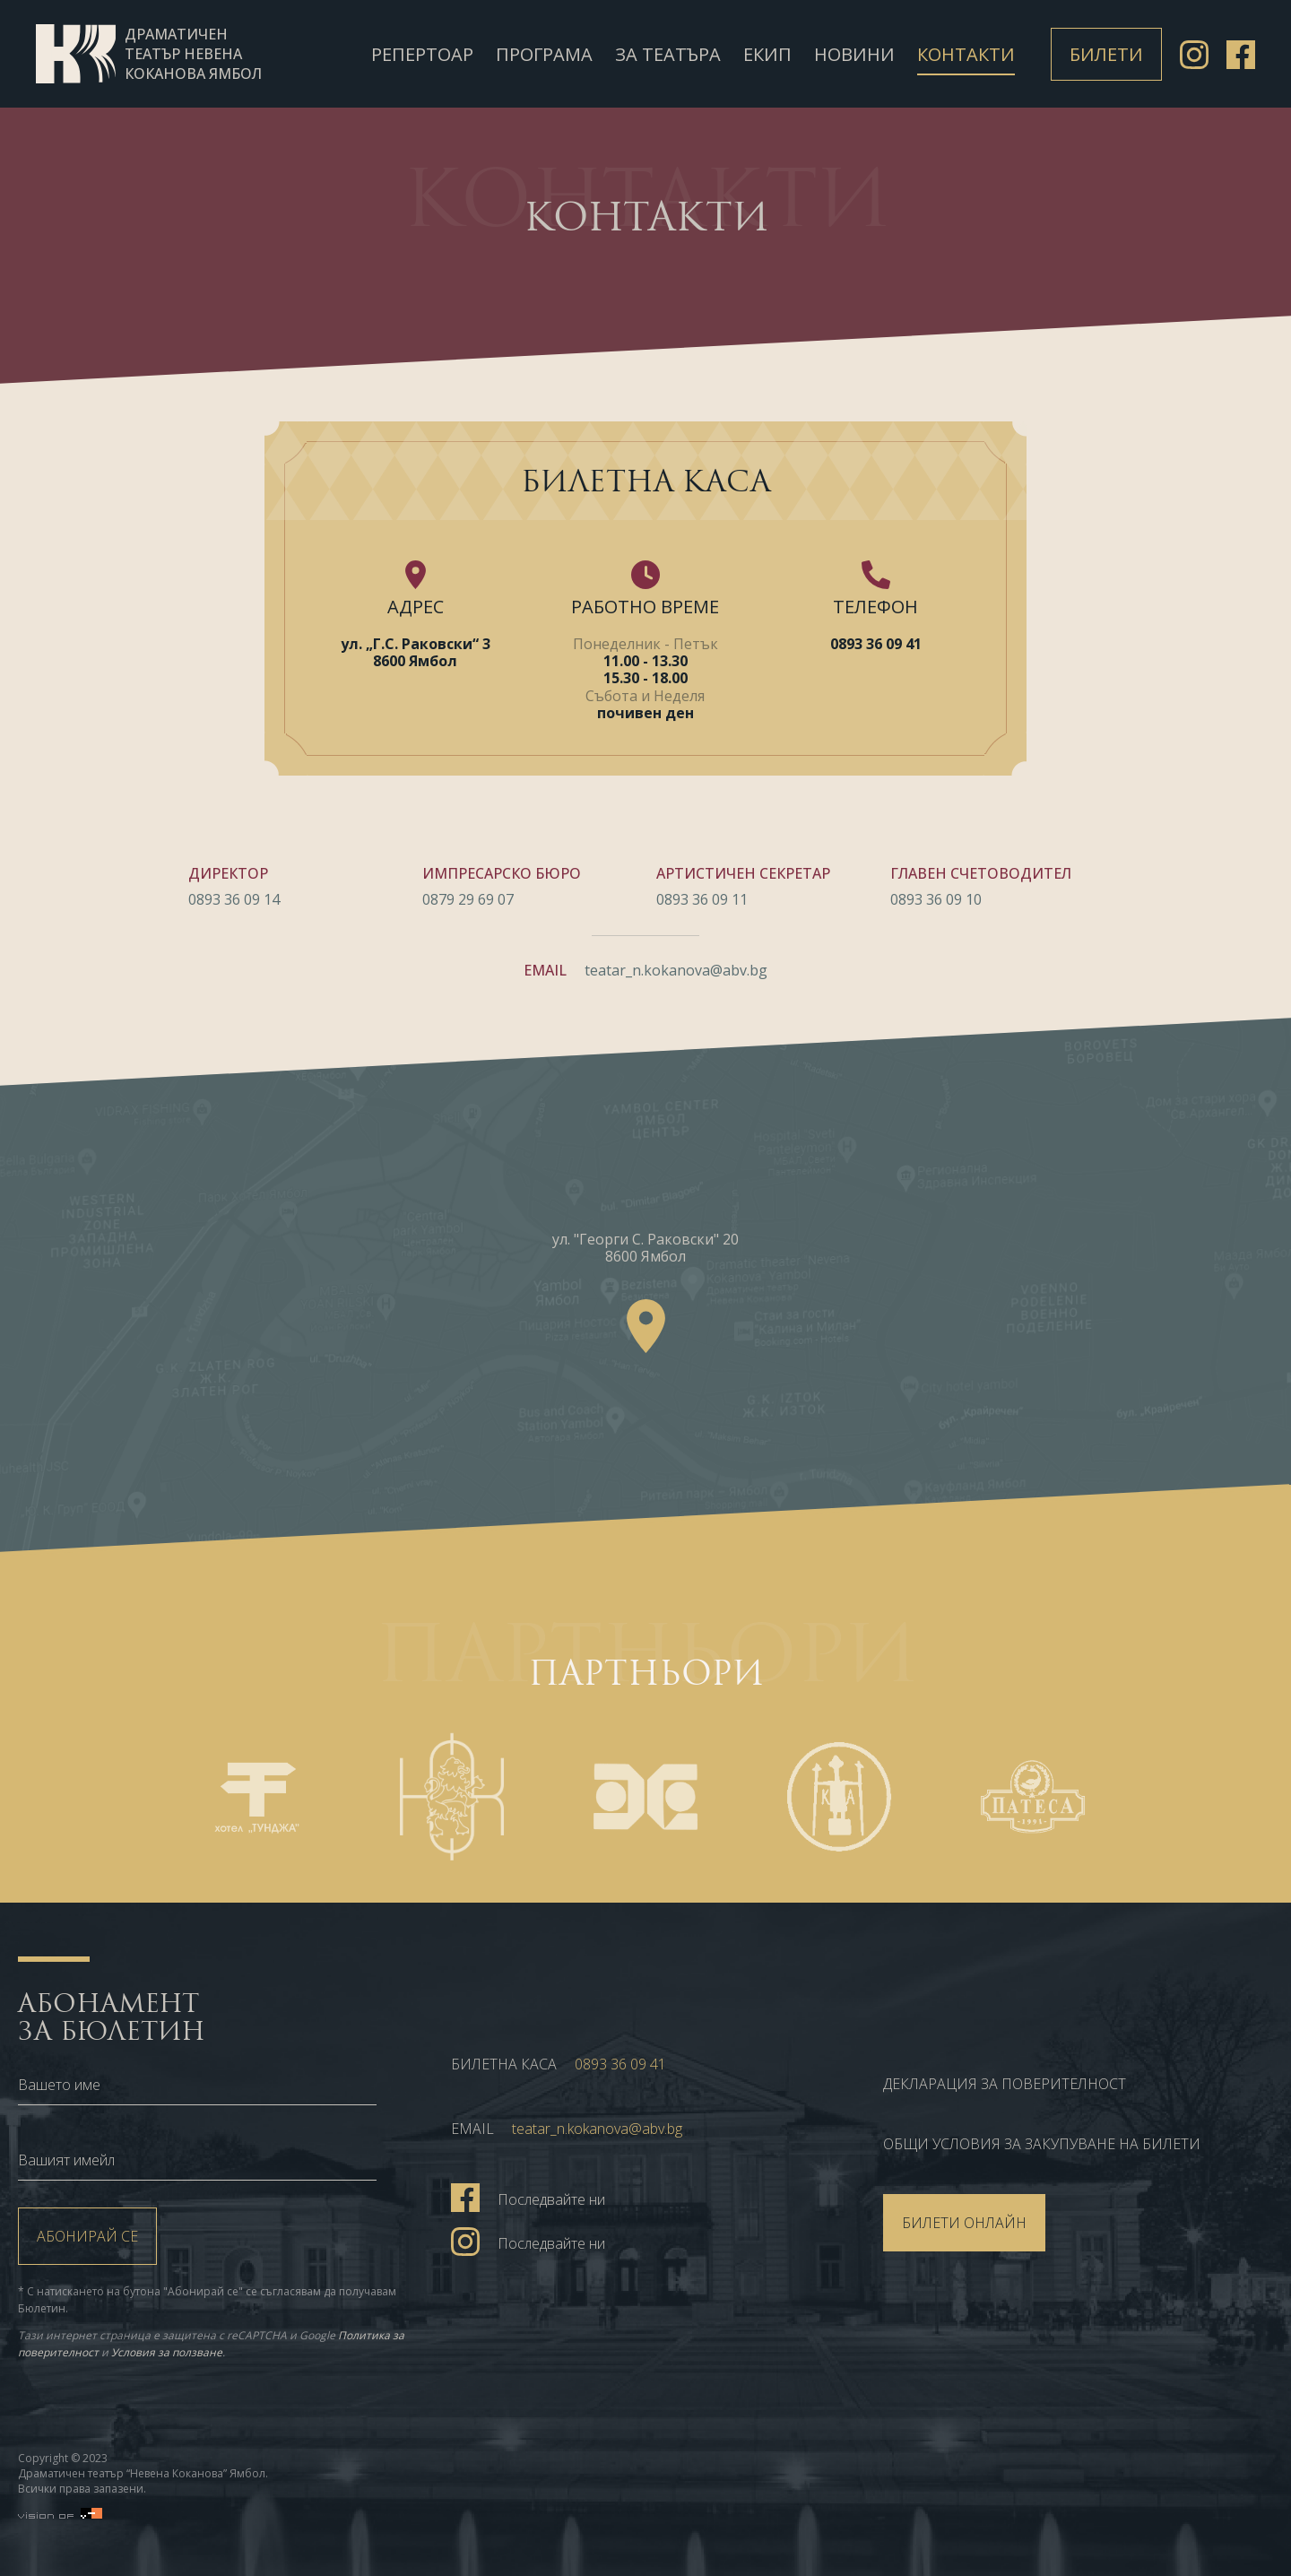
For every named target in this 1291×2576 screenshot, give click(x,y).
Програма (544, 54)
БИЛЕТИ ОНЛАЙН (964, 2223)
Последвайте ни (528, 2196)
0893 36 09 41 (876, 644)
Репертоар (422, 54)
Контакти (966, 54)
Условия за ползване (166, 2352)
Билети (1106, 54)
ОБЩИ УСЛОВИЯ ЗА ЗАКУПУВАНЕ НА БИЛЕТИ (1041, 2144)
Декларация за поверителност (1004, 2084)
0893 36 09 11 (702, 899)
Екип (767, 54)
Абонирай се (87, 2236)
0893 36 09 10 (936, 899)
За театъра (668, 54)
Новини (854, 54)
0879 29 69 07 (468, 899)
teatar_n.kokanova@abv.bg (676, 971)
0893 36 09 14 (234, 899)
